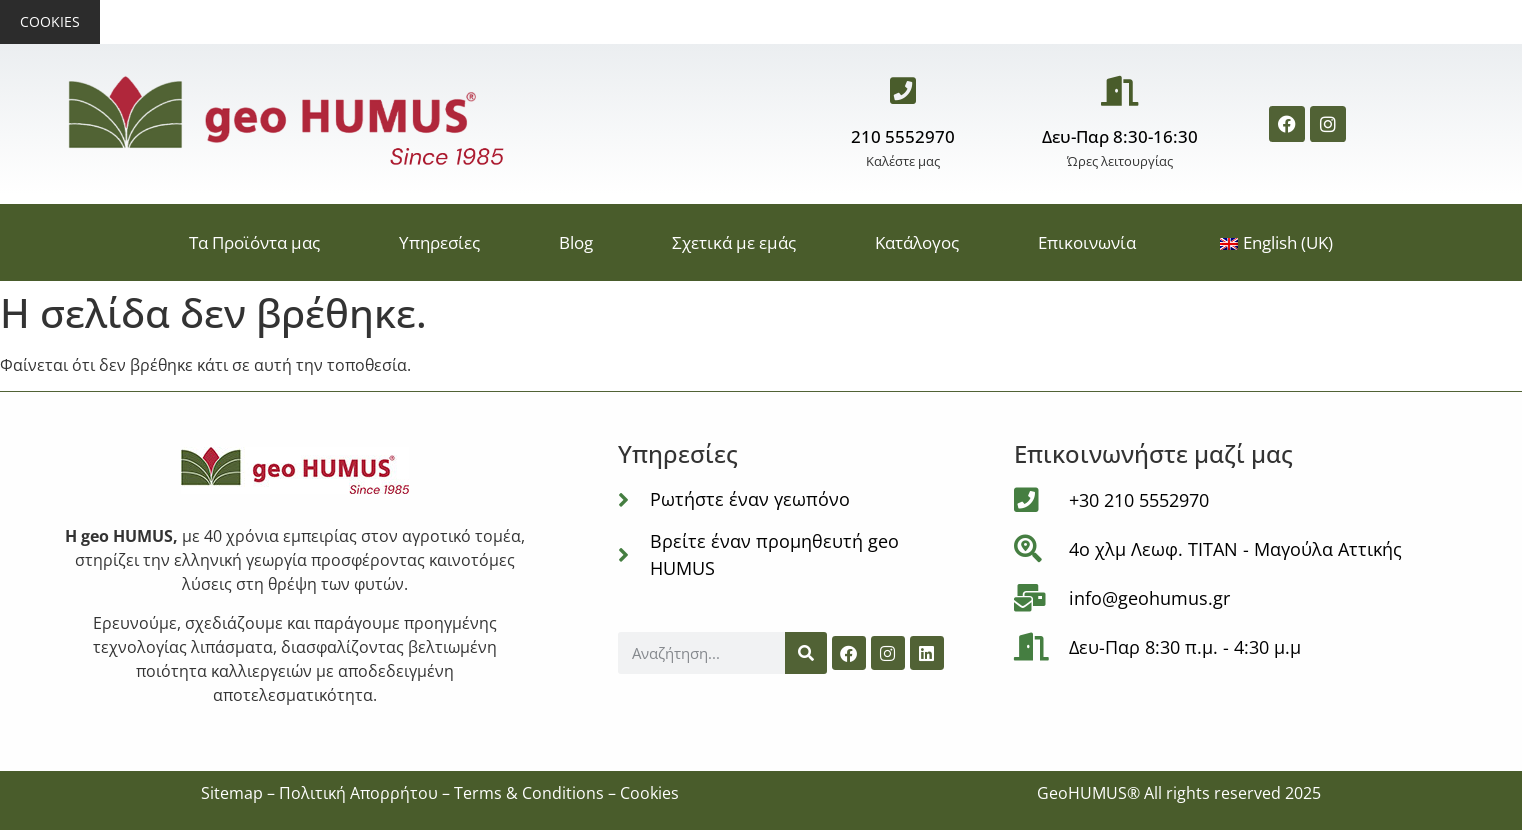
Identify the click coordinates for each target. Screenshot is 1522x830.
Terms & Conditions (529, 793)
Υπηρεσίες (439, 242)
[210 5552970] (903, 91)
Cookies (50, 21)
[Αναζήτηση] (806, 653)
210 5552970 (903, 136)
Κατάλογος (917, 242)
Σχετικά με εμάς (734, 242)
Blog (576, 242)
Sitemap (232, 793)
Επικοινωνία (1087, 242)
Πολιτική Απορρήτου (358, 793)
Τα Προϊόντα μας (254, 242)
